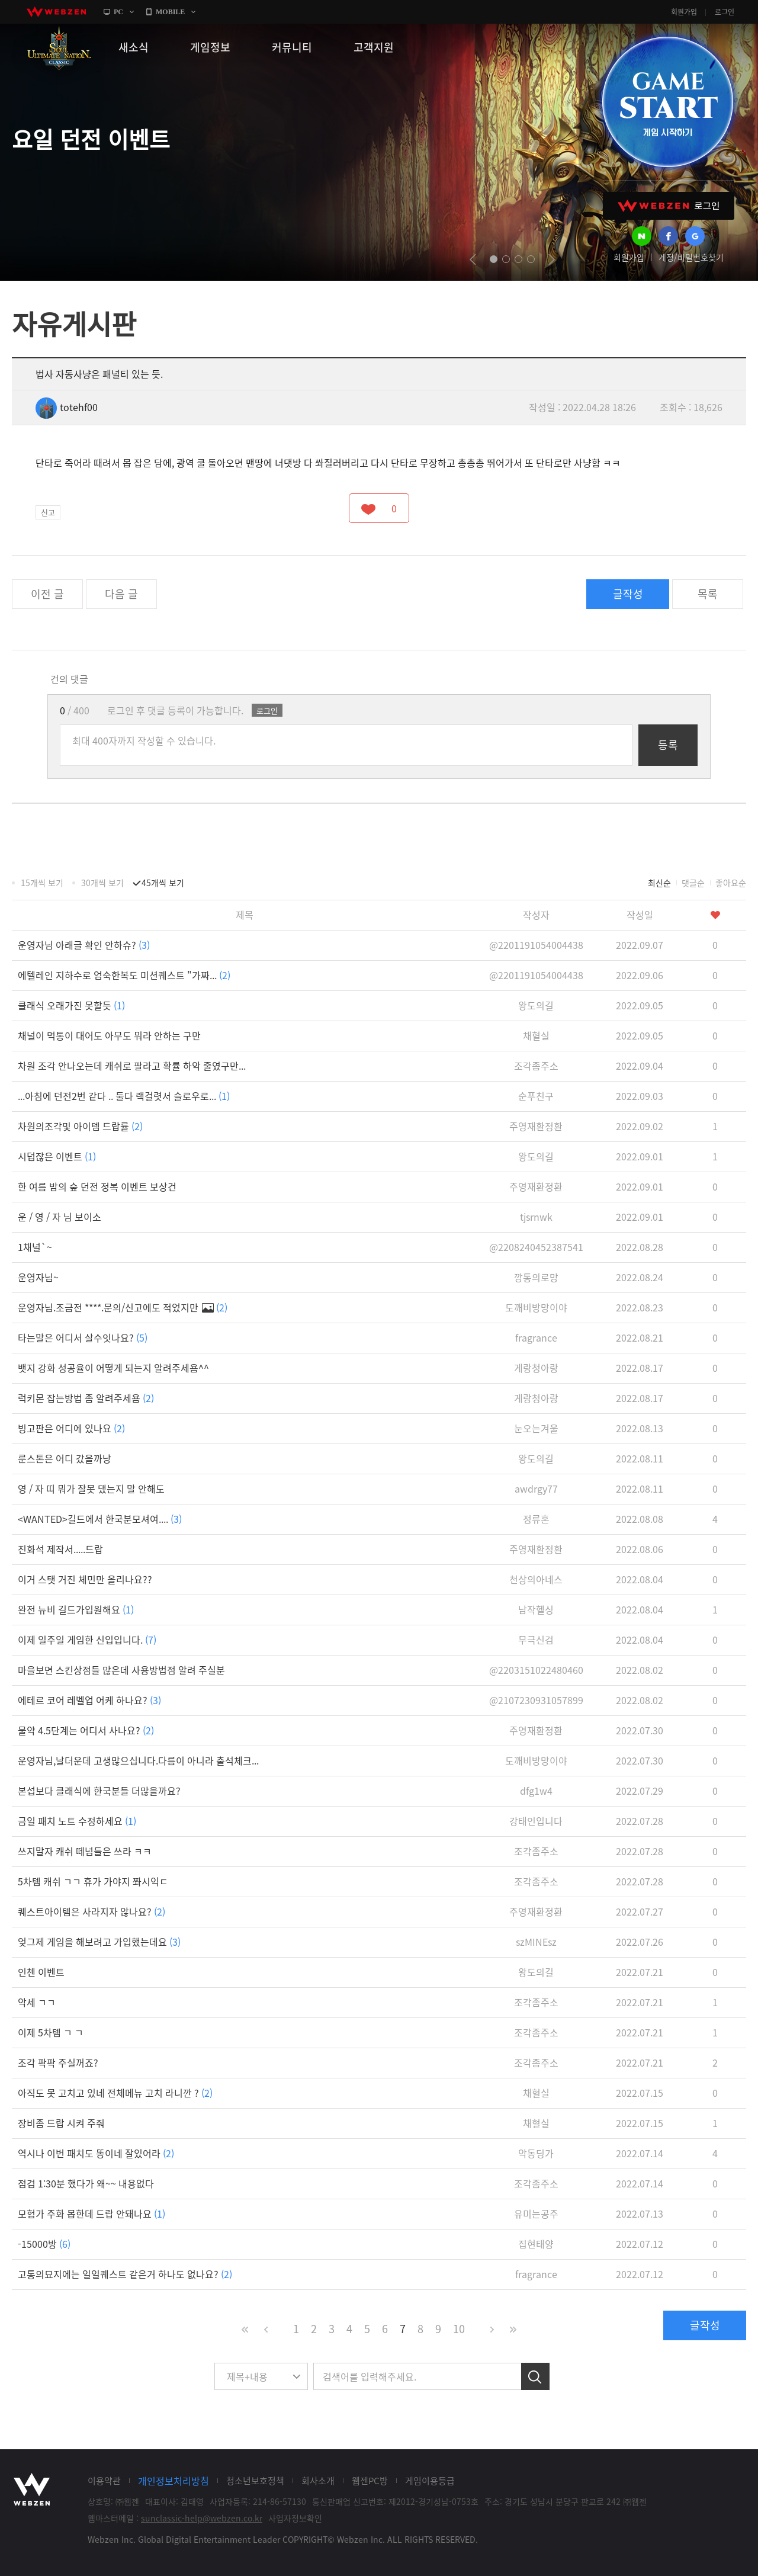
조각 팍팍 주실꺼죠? (58, 2062)
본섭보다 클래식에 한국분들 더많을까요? (99, 1790)
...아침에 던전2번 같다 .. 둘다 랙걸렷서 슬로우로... (124, 1096)
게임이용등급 (430, 2480)
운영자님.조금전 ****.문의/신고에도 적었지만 (122, 1307)
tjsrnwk (536, 1217)
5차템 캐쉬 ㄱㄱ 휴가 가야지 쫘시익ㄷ (93, 1881)
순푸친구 (536, 1096)
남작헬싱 (536, 1609)
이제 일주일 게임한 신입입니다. (87, 1639)
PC (118, 12)
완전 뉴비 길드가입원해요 (76, 1609)
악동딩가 (536, 2153)
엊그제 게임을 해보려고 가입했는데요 (99, 1942)
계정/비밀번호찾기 (691, 257)
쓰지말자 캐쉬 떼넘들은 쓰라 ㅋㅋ (85, 1851)
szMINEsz (536, 1942)
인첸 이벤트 (41, 1972)
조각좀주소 (536, 1065)
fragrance (536, 1337)
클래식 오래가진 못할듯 (71, 1005)
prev (473, 259)
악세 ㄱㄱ (37, 2002)
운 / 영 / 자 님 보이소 (59, 1217)
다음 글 (121, 594)
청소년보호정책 (255, 2480)
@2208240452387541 (536, 1247)
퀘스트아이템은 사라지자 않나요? (91, 1911)
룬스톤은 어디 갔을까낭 (64, 1458)
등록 (668, 745)
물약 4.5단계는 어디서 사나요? (86, 1730)
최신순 (659, 882)
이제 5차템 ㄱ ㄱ (50, 2032)
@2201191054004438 (536, 945)
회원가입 (684, 12)
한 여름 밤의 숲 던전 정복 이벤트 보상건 (97, 1186)
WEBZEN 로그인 (668, 206)
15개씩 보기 (42, 882)
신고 (48, 512)
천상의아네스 (536, 1579)
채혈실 (536, 1035)
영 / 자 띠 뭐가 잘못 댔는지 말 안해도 (91, 1488)
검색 (535, 2376)
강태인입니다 (536, 1821)
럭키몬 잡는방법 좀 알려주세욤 (86, 1398)
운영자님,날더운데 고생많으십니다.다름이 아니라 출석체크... (138, 1760)
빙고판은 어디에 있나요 (71, 1428)
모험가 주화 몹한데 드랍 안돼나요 (91, 2213)
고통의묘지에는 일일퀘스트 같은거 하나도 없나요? (125, 2274)
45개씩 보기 (163, 882)
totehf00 (67, 407)
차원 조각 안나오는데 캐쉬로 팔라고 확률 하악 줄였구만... (132, 1065)
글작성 (628, 594)
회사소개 (318, 2480)
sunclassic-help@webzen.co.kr (201, 2518)
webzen (56, 12)
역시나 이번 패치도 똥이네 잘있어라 (96, 2153)
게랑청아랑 (536, 1368)
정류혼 (536, 1519)
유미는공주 (536, 2213)
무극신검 (536, 1639)
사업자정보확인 (295, 2518)
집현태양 (536, 2244)
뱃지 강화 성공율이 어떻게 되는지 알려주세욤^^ (113, 1368)
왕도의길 (536, 1005)
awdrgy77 (536, 1488)
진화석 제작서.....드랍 (60, 1549)
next (551, 259)
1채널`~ (35, 1247)
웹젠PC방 (370, 2480)
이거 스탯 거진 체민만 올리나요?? (85, 1579)
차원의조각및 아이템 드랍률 (80, 1126)
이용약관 (104, 2480)
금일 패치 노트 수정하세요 (77, 1821)
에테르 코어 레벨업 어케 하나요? (89, 1700)
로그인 (724, 12)
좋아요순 (730, 882)
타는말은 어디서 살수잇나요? (82, 1337)
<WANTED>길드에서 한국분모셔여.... (100, 1519)
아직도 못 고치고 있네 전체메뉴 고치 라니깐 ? (115, 2093)
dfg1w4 (536, 1790)
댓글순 (693, 882)
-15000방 (44, 2244)
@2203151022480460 (536, 1670)
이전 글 (47, 594)
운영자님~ (38, 1277)
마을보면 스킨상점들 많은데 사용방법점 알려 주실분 (121, 1670)
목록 (708, 594)
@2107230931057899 (536, 1700)
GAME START (667, 102)
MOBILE (170, 12)
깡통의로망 (536, 1277)
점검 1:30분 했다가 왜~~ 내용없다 (86, 2183)
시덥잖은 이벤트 (57, 1156)
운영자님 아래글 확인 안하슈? (84, 945)
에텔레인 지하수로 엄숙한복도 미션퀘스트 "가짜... (124, 975)
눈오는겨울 (536, 1428)
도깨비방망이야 (536, 1307)
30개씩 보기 (102, 882)
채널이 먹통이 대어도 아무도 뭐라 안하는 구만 (109, 1035)
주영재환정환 (536, 1126)
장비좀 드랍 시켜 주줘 (61, 2123)
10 (459, 2329)
